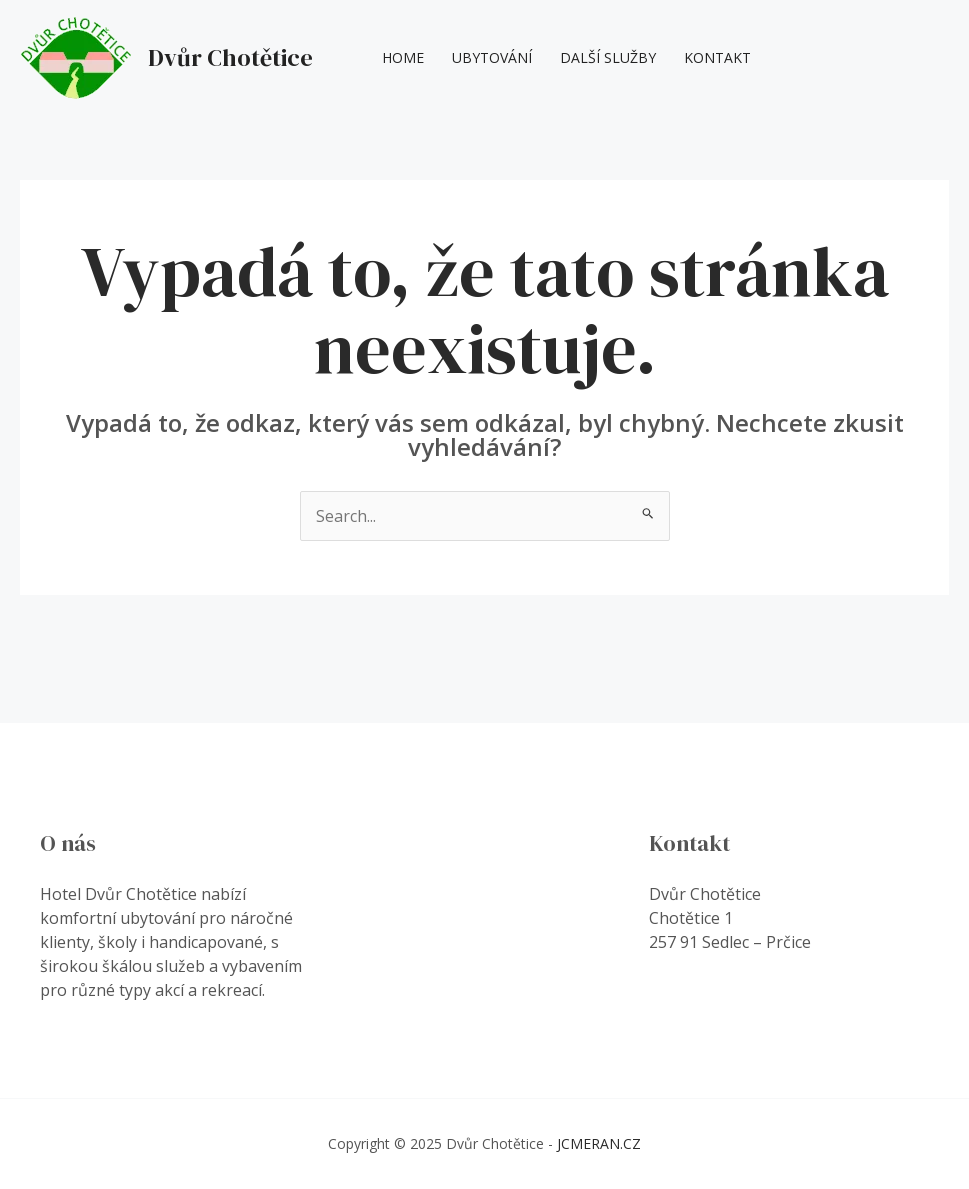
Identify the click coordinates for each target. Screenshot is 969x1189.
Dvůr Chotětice (230, 57)
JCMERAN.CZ (599, 1143)
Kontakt (717, 57)
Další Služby (608, 57)
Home (403, 57)
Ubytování (492, 57)
